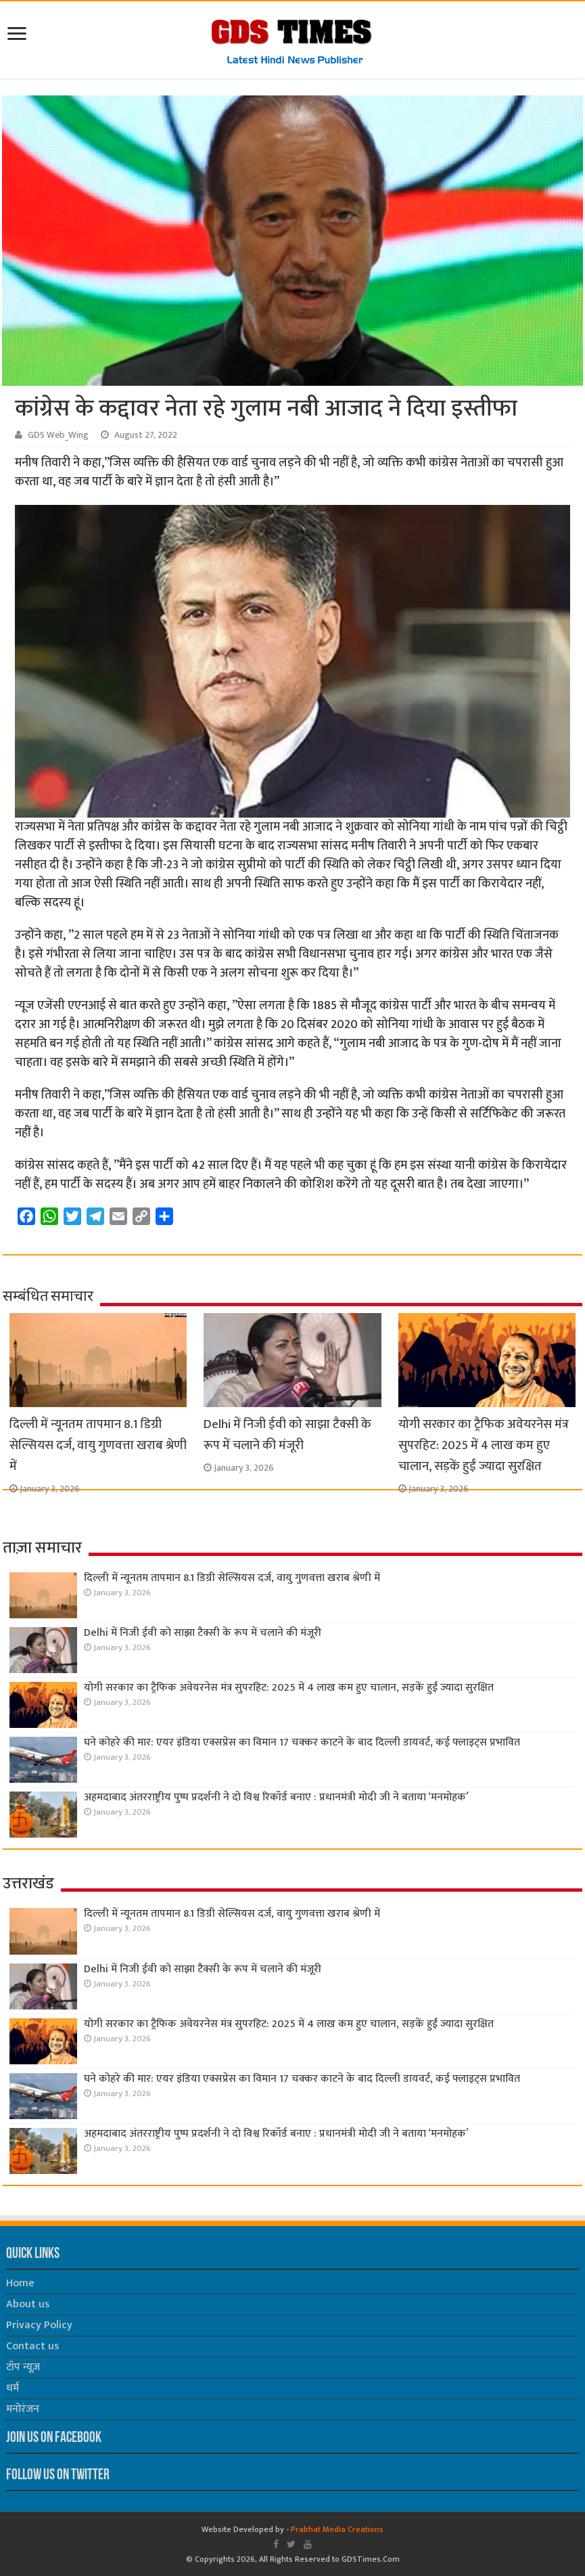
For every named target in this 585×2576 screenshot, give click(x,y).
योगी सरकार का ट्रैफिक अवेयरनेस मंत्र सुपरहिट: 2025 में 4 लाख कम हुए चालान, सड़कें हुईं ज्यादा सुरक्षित (483, 1445)
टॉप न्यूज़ (23, 2367)
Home (20, 2283)
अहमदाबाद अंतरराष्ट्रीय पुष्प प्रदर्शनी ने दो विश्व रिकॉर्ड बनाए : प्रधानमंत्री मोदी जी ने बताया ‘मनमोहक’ (276, 1797)
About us (27, 2304)
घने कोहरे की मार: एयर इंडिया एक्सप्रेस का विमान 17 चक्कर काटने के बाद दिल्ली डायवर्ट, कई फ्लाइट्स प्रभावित (302, 1742)
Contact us (32, 2346)
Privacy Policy (39, 2325)
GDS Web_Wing (58, 435)
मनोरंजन (22, 2409)
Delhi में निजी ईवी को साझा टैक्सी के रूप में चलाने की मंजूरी (287, 1435)
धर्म (12, 2388)
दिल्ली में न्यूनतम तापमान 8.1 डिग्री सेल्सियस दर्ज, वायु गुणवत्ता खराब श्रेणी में (98, 1445)
